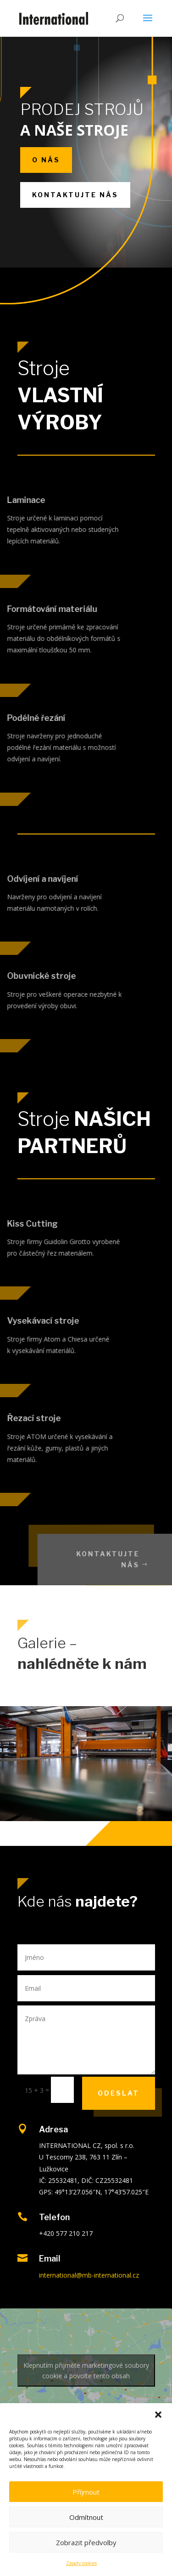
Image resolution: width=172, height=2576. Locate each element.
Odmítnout (86, 2517)
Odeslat (118, 2093)
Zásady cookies (81, 2563)
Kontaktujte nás (75, 195)
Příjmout (86, 2491)
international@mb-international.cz (89, 2275)
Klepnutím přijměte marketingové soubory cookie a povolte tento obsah (86, 2370)
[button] (158, 2414)
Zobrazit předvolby (86, 2542)
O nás (46, 160)
